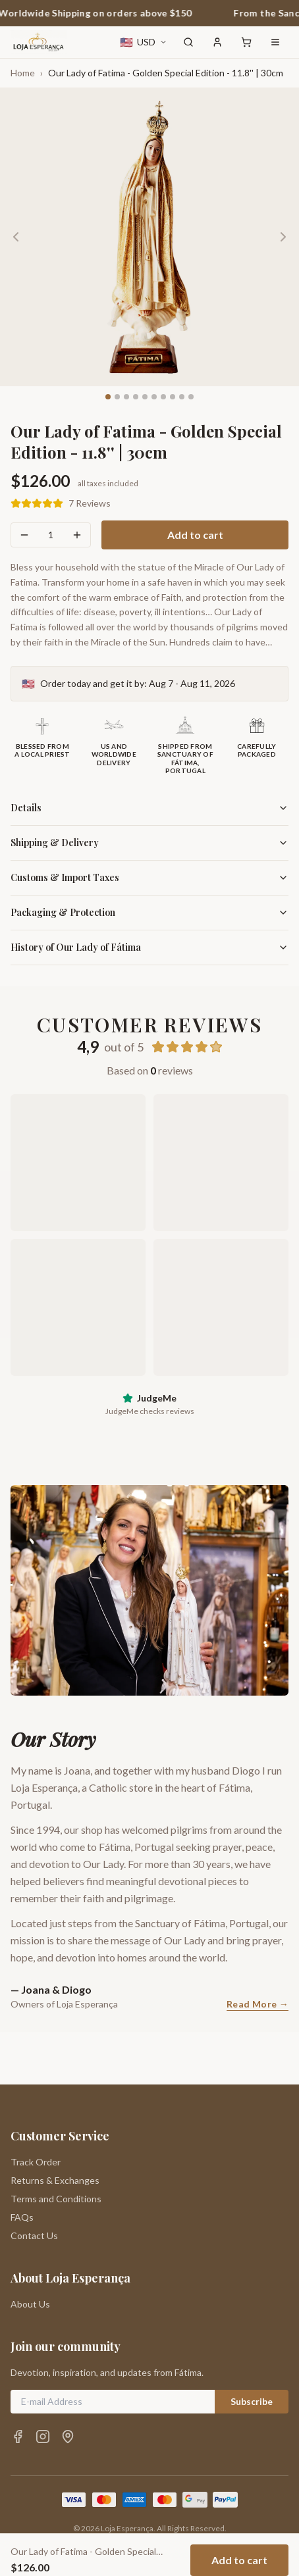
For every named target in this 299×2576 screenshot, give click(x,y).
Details (149, 807)
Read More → (257, 2003)
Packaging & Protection (149, 912)
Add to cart (195, 534)
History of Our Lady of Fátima (149, 947)
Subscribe (252, 2348)
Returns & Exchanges (55, 2127)
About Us (30, 2251)
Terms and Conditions (56, 2146)
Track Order (36, 2109)
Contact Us (34, 2182)
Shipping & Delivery (149, 842)
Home (23, 72)
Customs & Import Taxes (149, 877)
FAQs (22, 2164)
